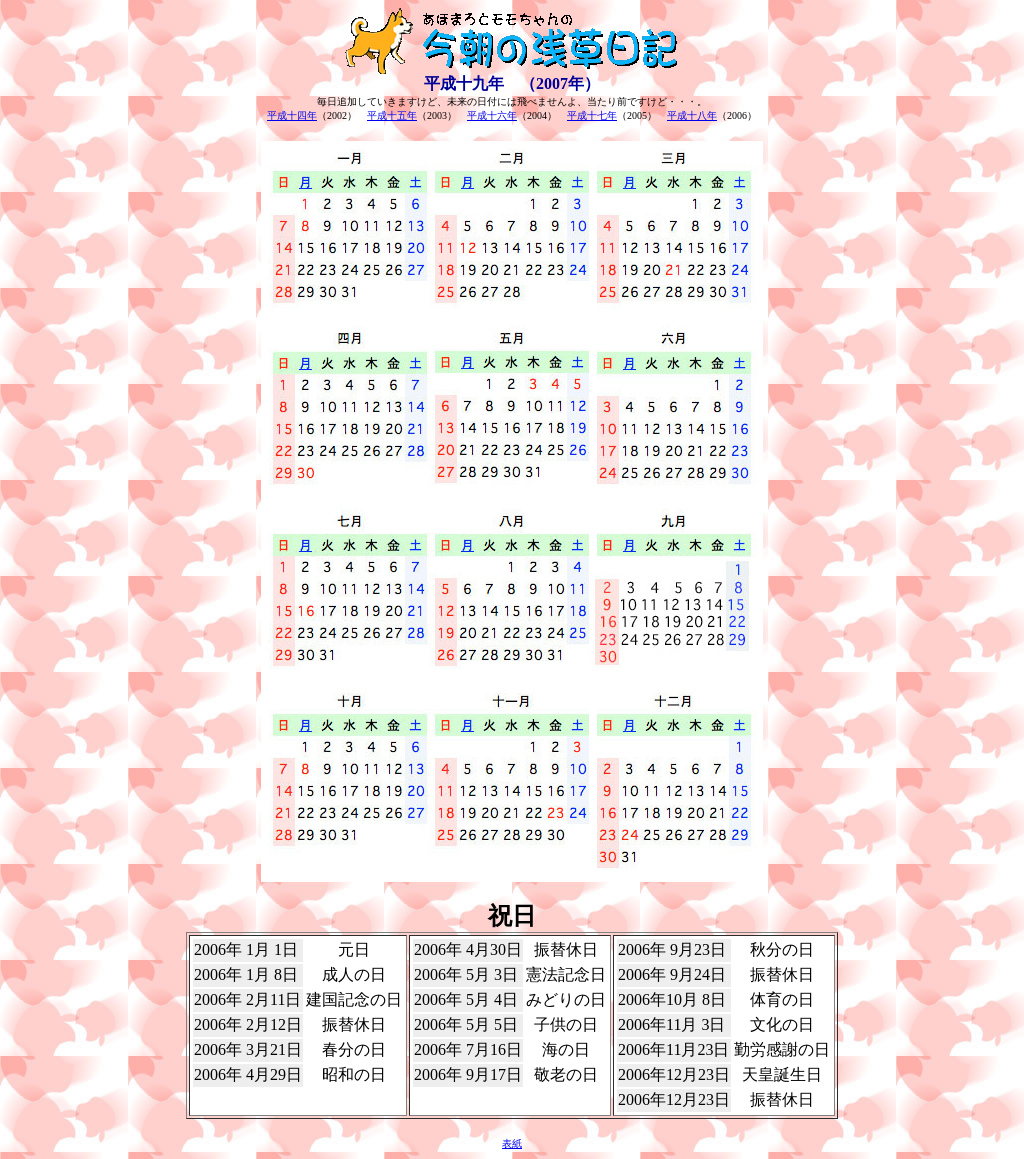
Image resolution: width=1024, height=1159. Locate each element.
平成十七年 (592, 115)
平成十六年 (492, 115)
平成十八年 (692, 115)
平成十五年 (392, 115)
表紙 (512, 1143)
